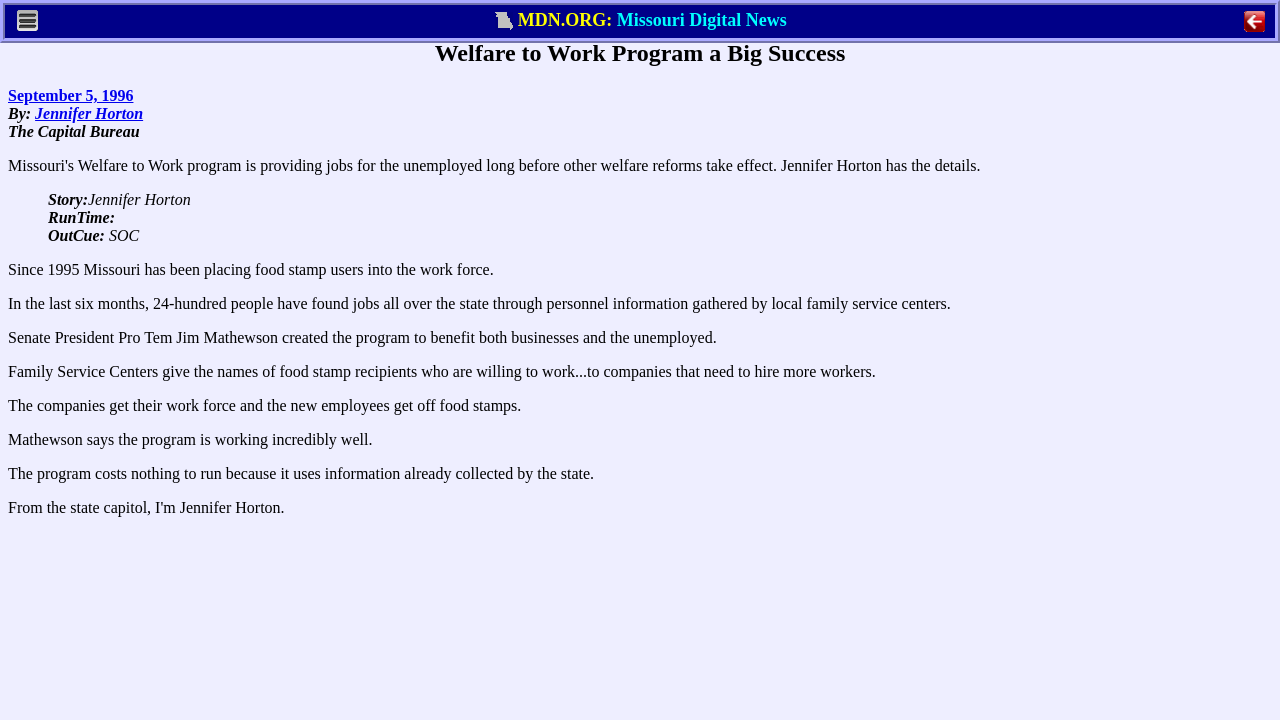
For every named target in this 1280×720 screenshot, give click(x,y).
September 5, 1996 (70, 95)
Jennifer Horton (89, 113)
